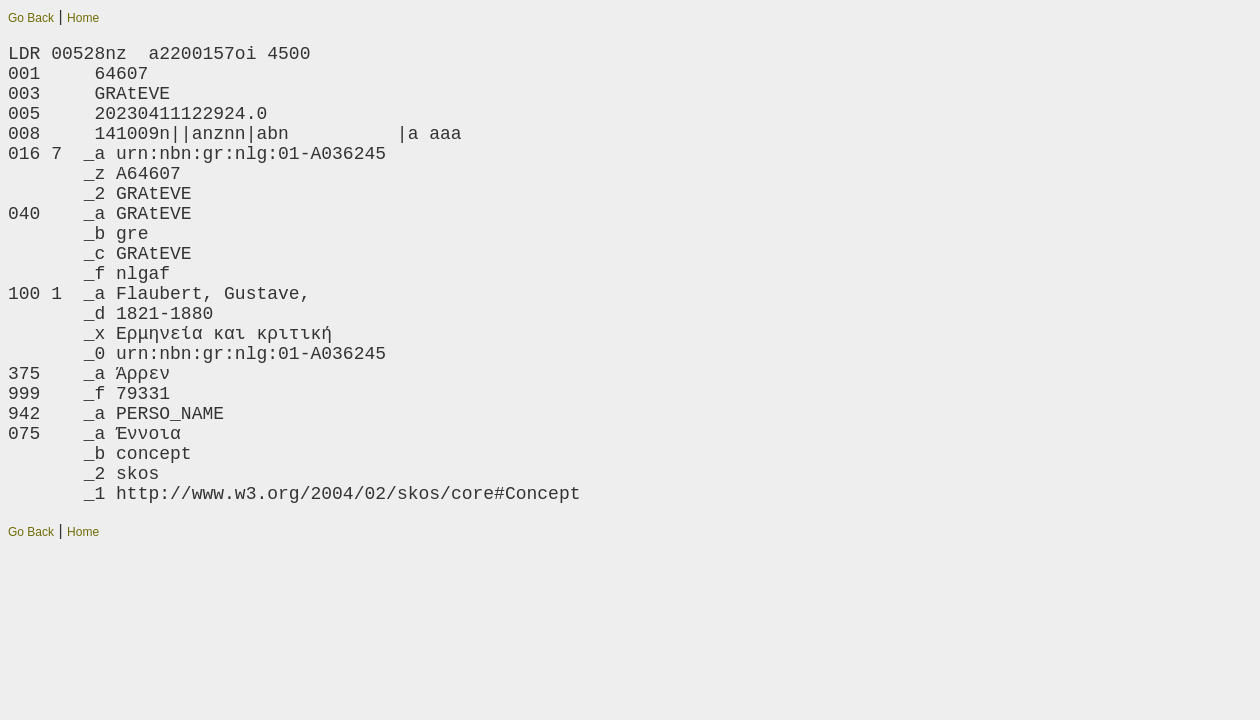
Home (83, 18)
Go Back (31, 18)
